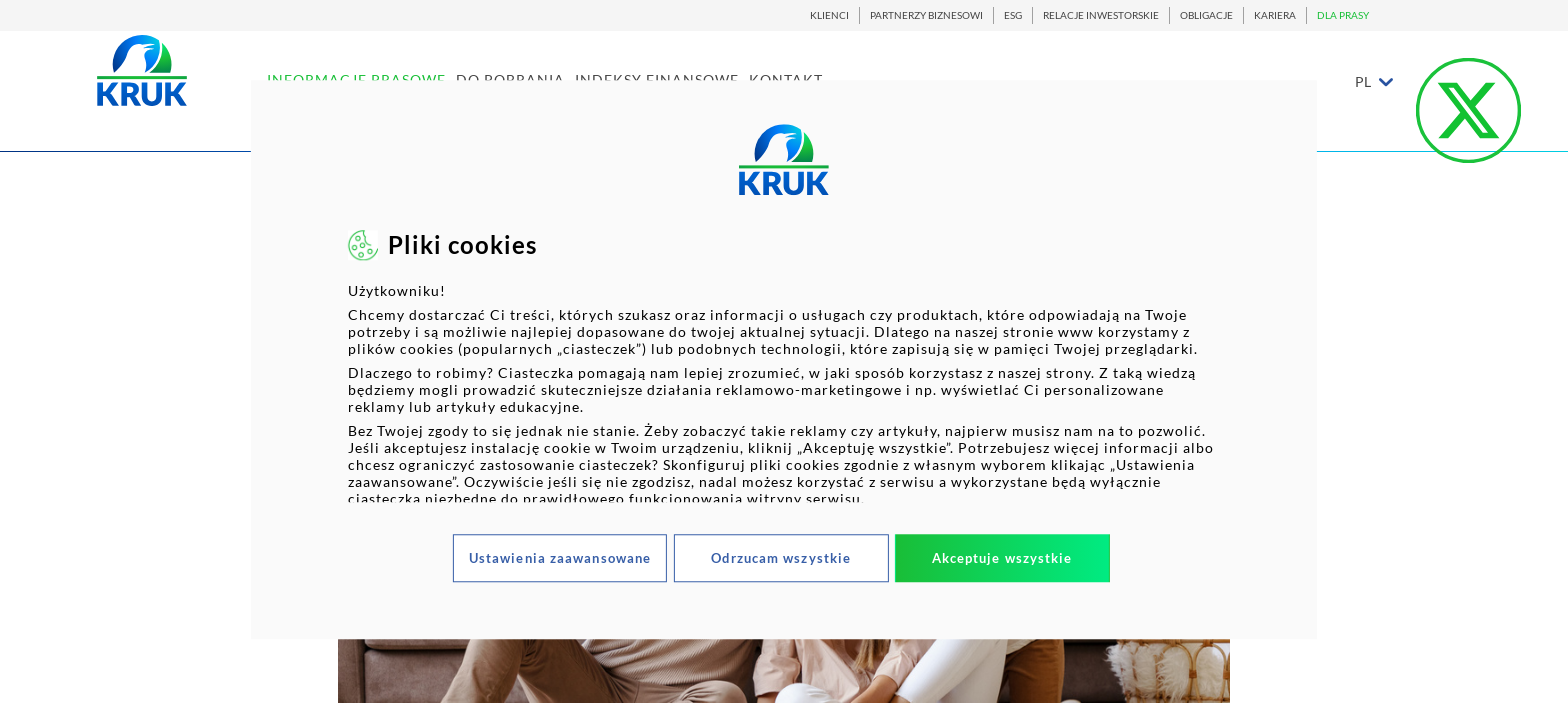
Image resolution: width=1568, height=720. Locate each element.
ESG (1013, 15)
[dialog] (784, 359)
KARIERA (1275, 15)
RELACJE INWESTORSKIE (1101, 15)
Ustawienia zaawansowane (560, 558)
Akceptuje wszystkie (1002, 558)
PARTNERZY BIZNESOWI (926, 15)
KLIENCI (829, 15)
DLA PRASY (1343, 15)
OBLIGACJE (1206, 15)
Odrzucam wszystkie (781, 558)
